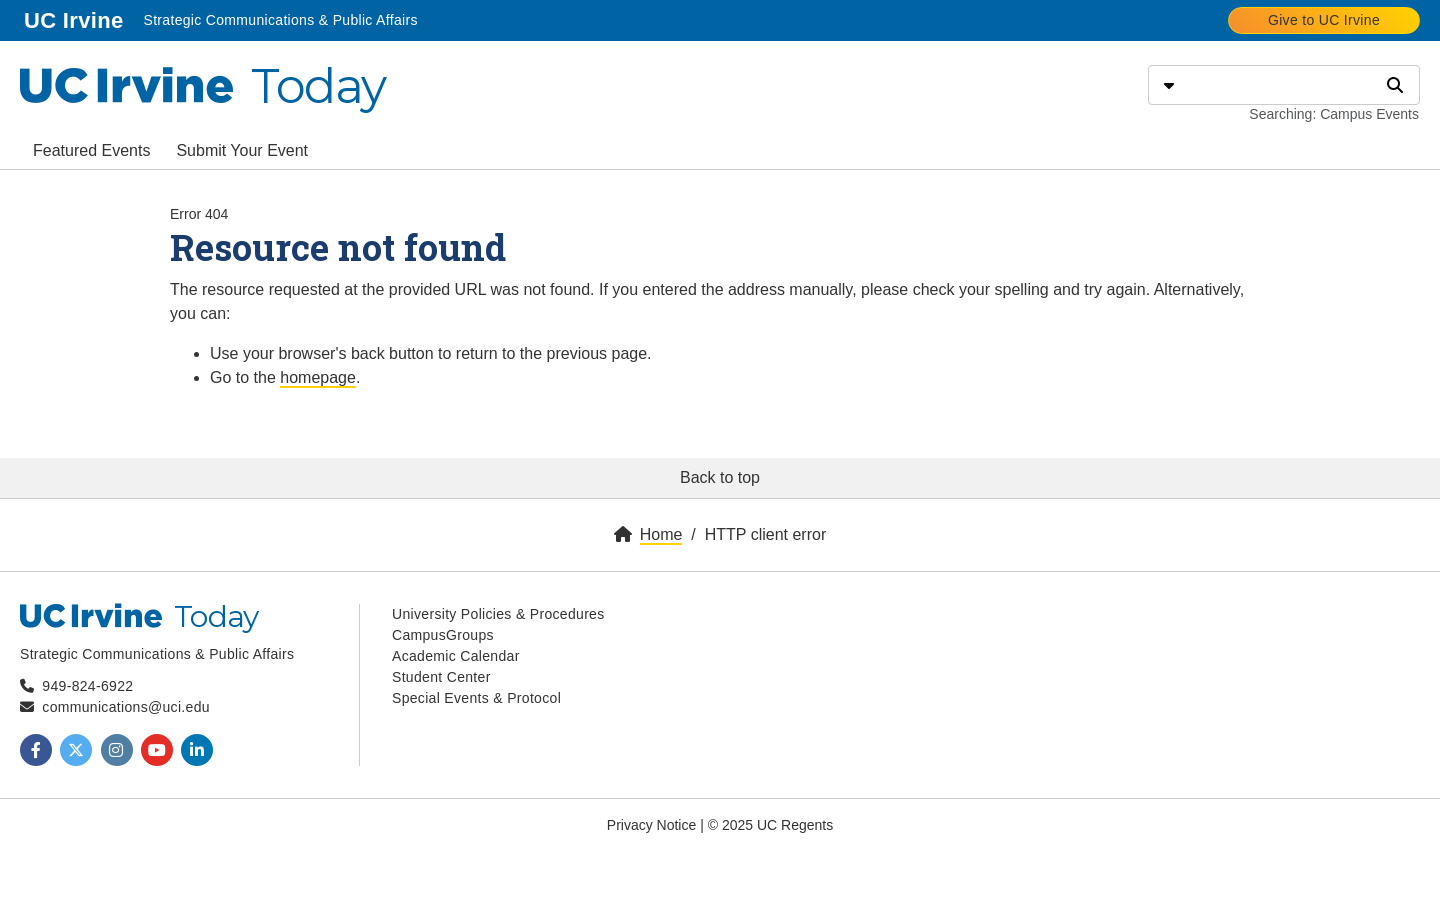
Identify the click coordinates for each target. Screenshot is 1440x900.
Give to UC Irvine (1324, 20)
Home (661, 534)
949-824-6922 (87, 686)
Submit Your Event (242, 150)
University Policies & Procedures (498, 614)
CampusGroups (443, 635)
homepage (318, 377)
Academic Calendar (456, 656)
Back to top (720, 477)
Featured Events (91, 150)
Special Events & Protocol (476, 698)
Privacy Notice (651, 825)
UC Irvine (75, 18)
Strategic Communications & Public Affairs (280, 20)
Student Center (441, 677)
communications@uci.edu (126, 707)
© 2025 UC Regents (771, 825)
